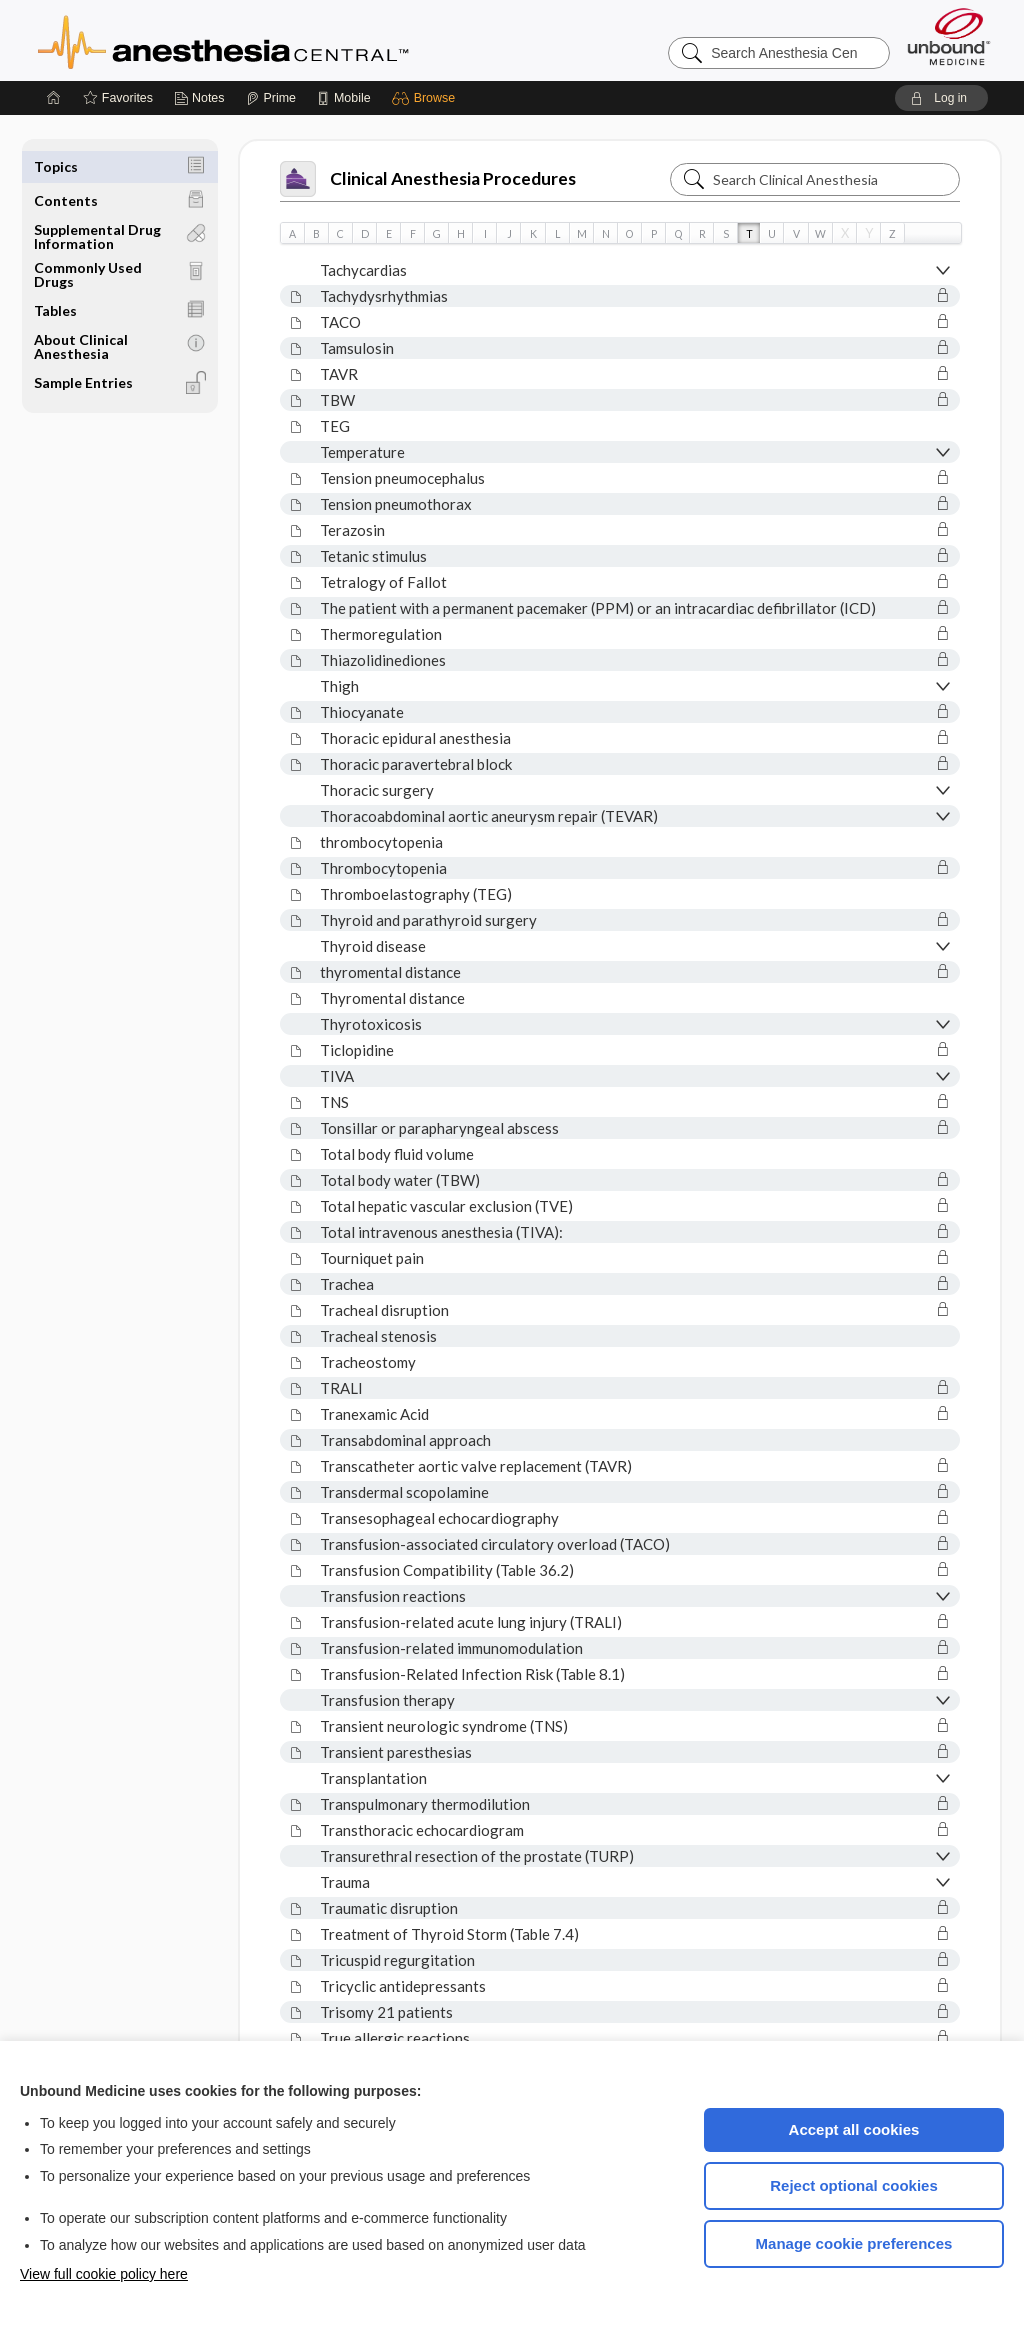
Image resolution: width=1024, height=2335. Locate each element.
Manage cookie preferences (854, 2243)
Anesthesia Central (286, 40)
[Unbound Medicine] (949, 36)
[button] (426, 98)
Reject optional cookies (854, 2185)
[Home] (54, 98)
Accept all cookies (854, 2129)
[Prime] (271, 98)
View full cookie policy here (104, 2274)
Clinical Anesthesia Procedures (428, 179)
